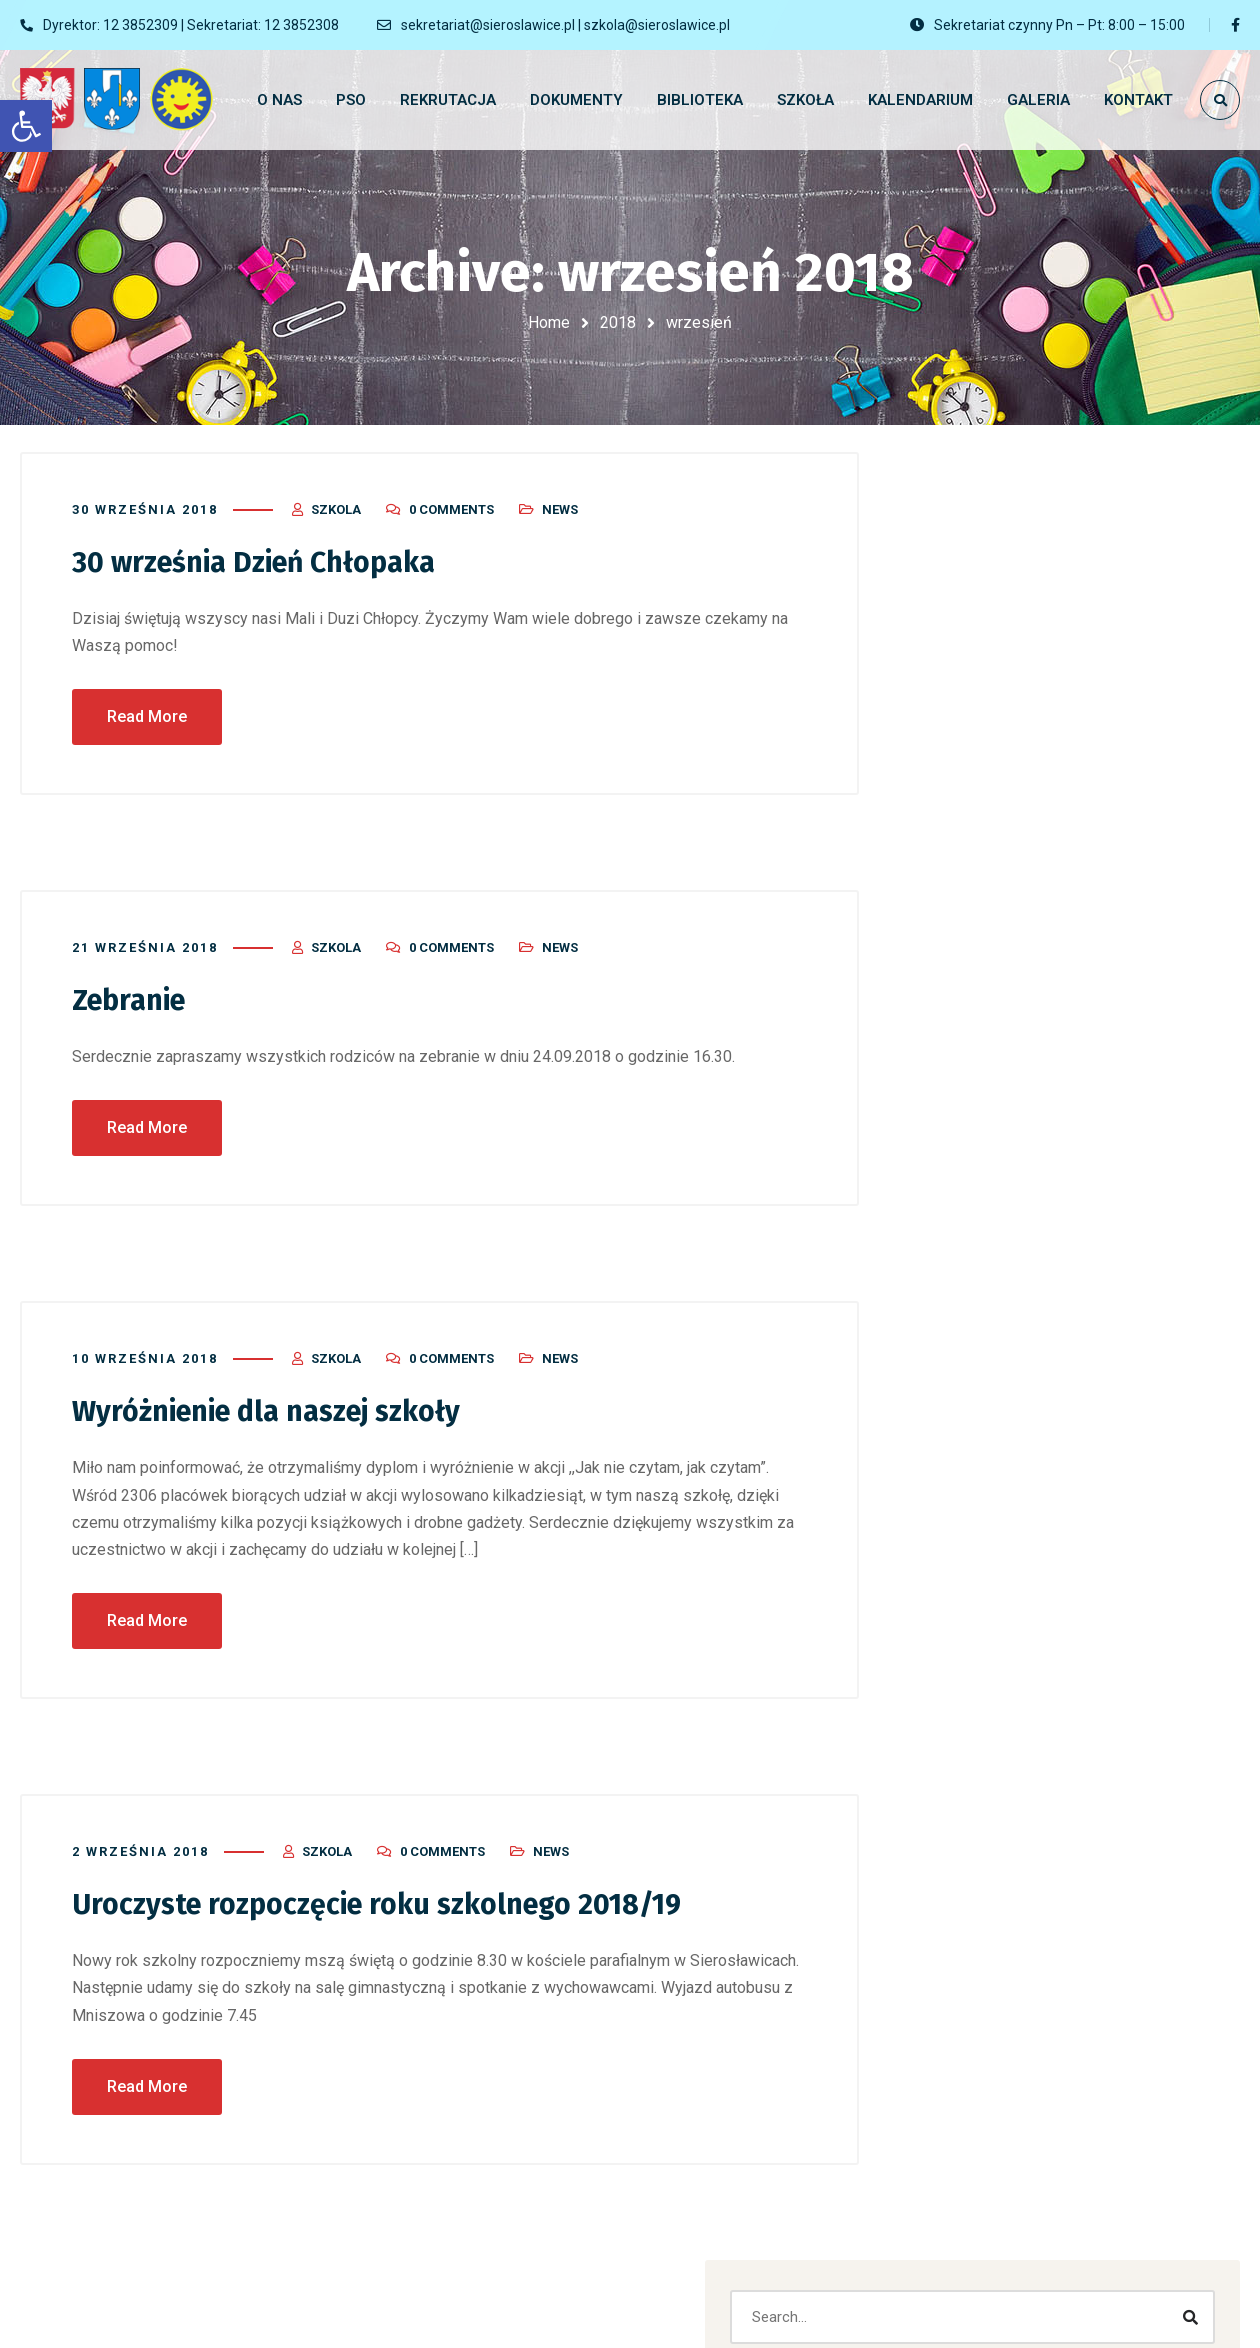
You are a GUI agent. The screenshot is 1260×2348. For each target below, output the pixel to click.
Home (549, 322)
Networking (979, 1968)
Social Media (983, 2060)
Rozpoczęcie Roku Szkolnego (1040, 761)
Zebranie (133, 990)
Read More (147, 706)
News (560, 500)
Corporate (1053, 1417)
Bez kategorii (984, 1646)
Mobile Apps (1067, 1460)
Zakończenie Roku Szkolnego (1039, 807)
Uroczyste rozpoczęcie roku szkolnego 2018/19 (393, 1892)
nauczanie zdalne (999, 1922)
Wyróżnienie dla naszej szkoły (279, 1401)
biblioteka (973, 1692)
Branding (962, 1417)
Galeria (964, 1784)
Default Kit (1146, 1099)
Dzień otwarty (987, 853)
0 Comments (451, 500)
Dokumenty (979, 1738)
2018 (618, 322)
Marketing (965, 1460)
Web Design (980, 2106)
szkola (336, 500)
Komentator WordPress (1020, 1099)
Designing (1147, 1417)
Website (1165, 1460)
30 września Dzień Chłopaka (264, 553)
